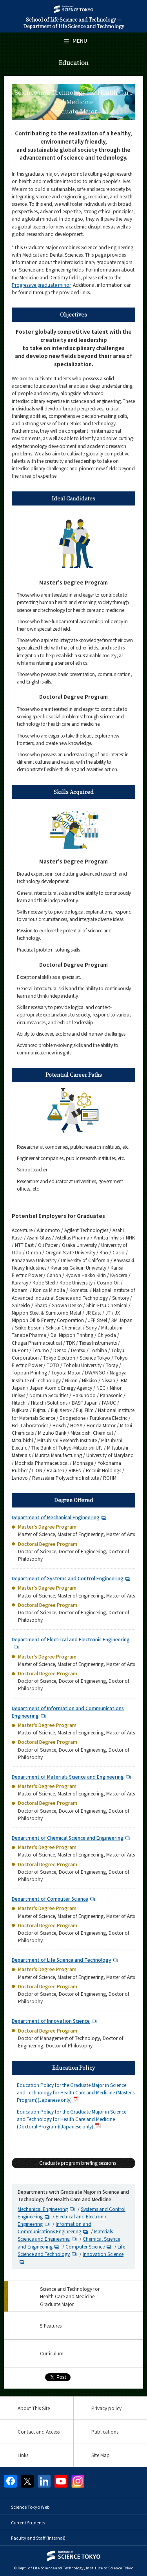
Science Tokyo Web (30, 2507)
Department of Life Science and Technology (61, 1959)
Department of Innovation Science (51, 2020)
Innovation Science (103, 2253)
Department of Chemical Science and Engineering (67, 1837)
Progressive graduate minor (41, 284)
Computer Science (85, 2246)
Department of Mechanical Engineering (56, 1517)
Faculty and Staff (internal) (38, 2538)
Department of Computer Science (50, 1898)
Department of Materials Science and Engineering (68, 1776)
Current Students (28, 2522)
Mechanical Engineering (43, 2208)
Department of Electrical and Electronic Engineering (71, 1639)
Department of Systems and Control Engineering (67, 1578)
